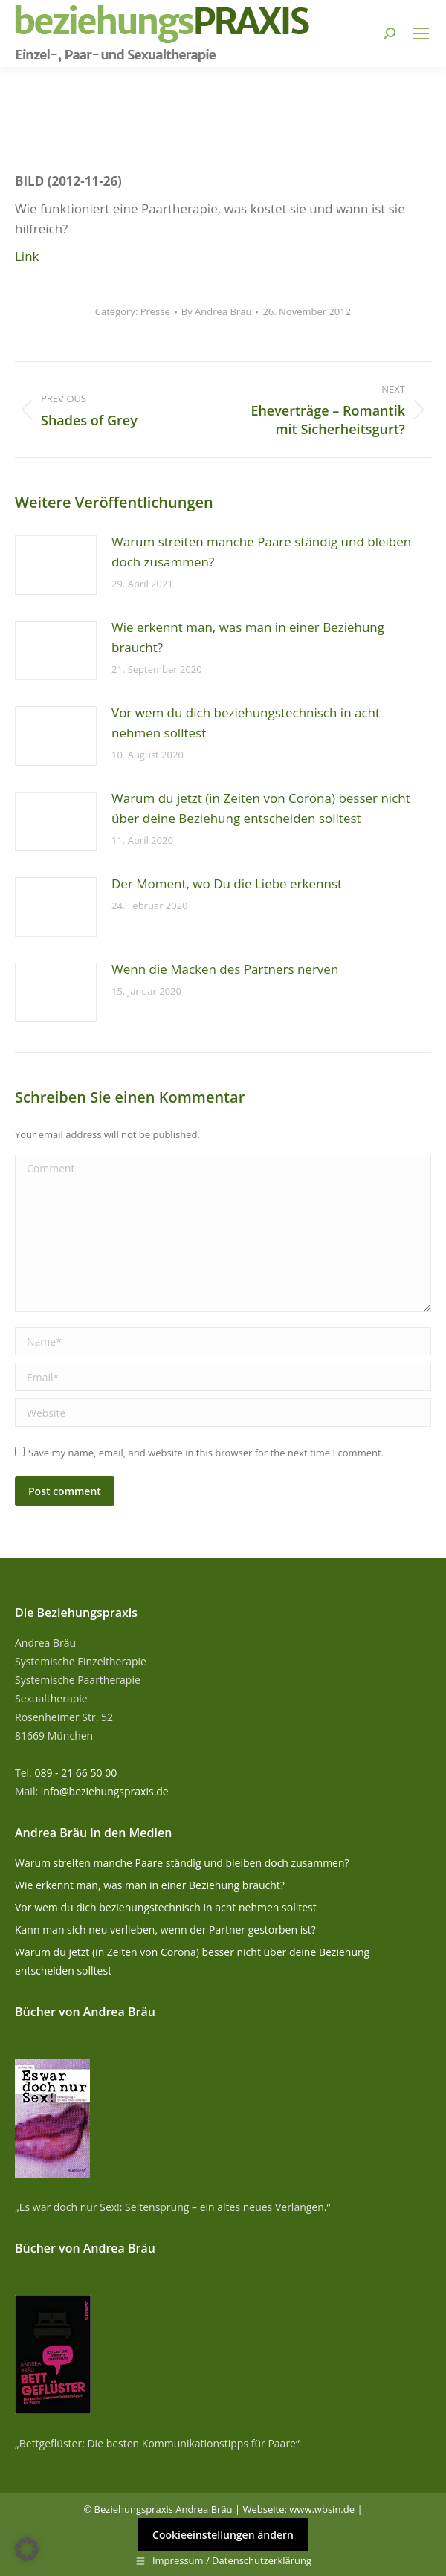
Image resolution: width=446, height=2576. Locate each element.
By (216, 311)
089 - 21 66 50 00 (75, 1773)
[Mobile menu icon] (420, 33)
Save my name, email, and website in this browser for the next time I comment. (206, 1452)
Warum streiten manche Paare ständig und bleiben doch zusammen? (261, 551)
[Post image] (56, 565)
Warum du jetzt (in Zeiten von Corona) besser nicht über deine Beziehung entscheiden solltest (261, 808)
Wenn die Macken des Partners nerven (225, 969)
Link (27, 256)
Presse (155, 311)
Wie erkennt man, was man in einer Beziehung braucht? (248, 637)
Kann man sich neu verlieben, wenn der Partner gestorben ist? (165, 1930)
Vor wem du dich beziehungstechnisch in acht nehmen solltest (246, 722)
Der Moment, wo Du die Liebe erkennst (227, 883)
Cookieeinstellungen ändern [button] (223, 2535)
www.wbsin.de (322, 2509)
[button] (27, 2549)
